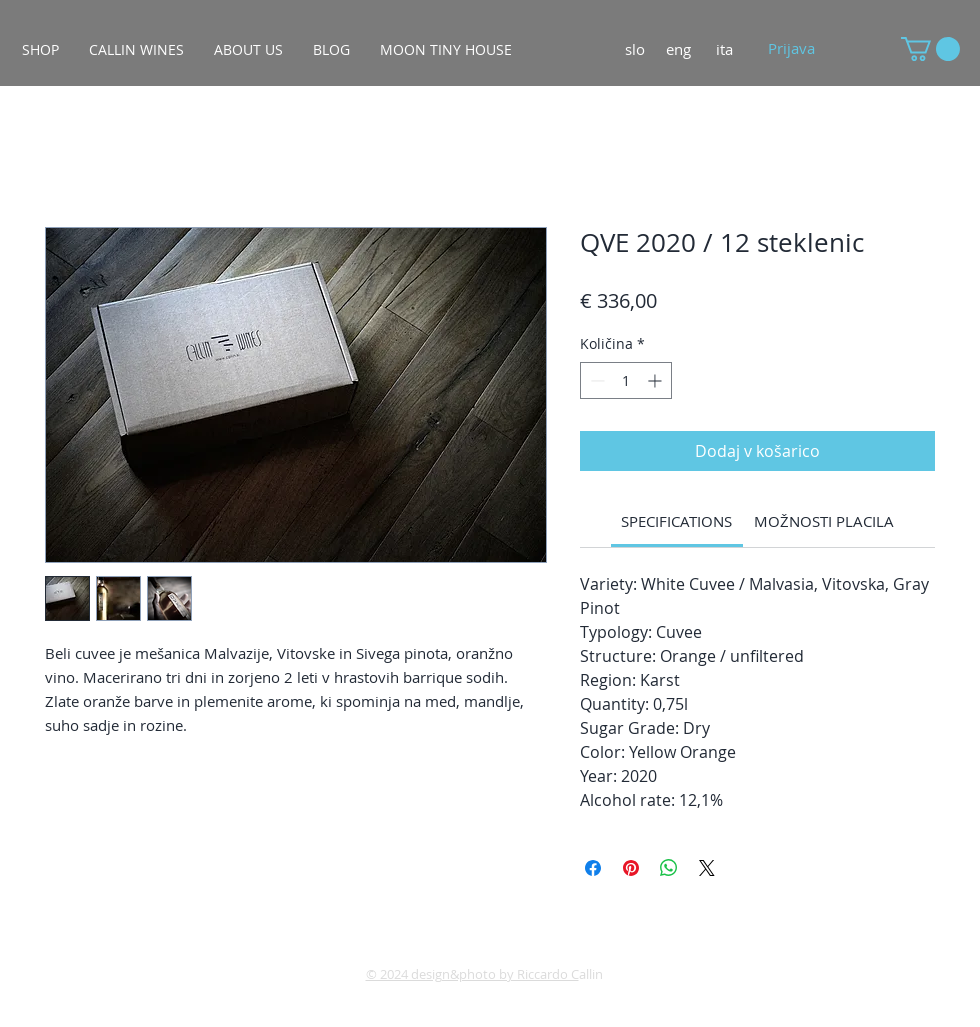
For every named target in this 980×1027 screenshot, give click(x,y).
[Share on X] (707, 868)
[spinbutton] (626, 380)
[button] (930, 49)
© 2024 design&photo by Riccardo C (472, 974)
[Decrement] (595, 380)
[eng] (678, 49)
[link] (676, 521)
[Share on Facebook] (593, 868)
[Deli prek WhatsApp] (669, 868)
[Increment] (656, 380)
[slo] (635, 49)
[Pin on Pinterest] (631, 868)
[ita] (724, 49)
